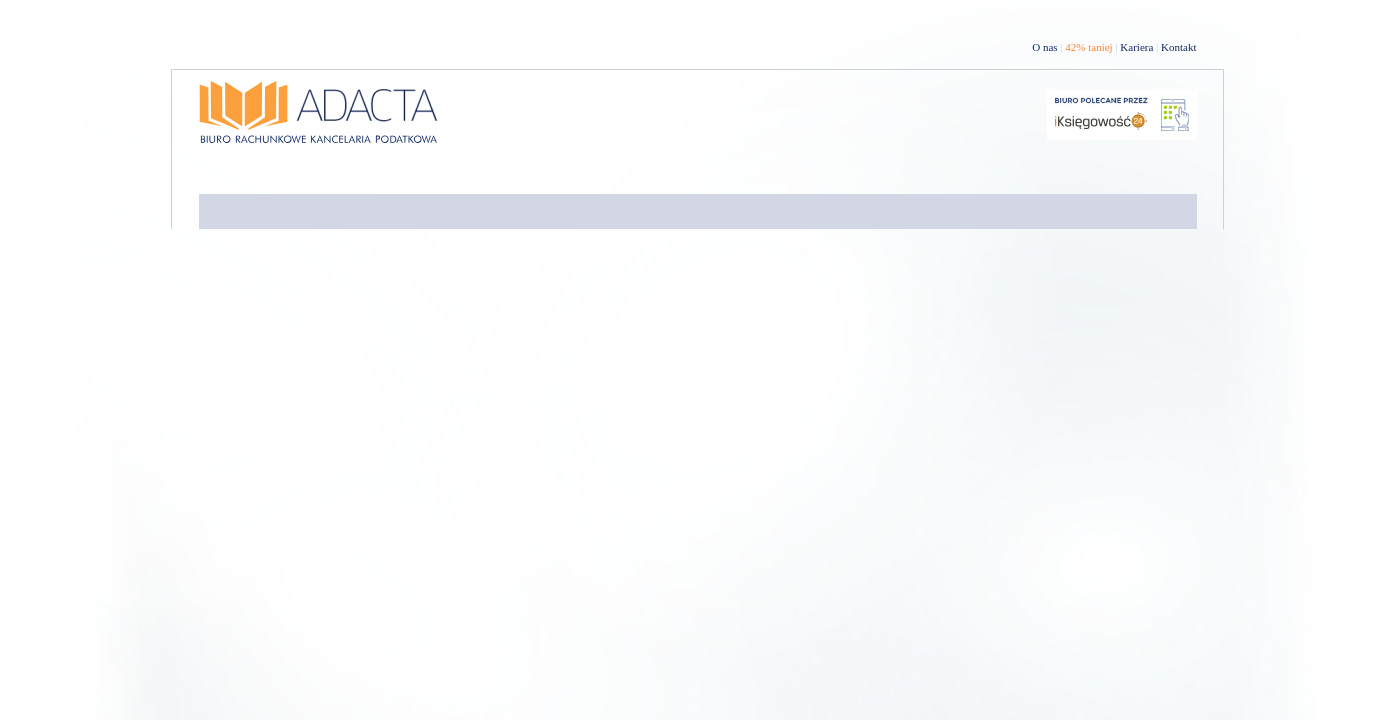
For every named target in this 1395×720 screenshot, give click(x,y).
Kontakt (1178, 47)
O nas (1044, 47)
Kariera (1136, 47)
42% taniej (1088, 47)
